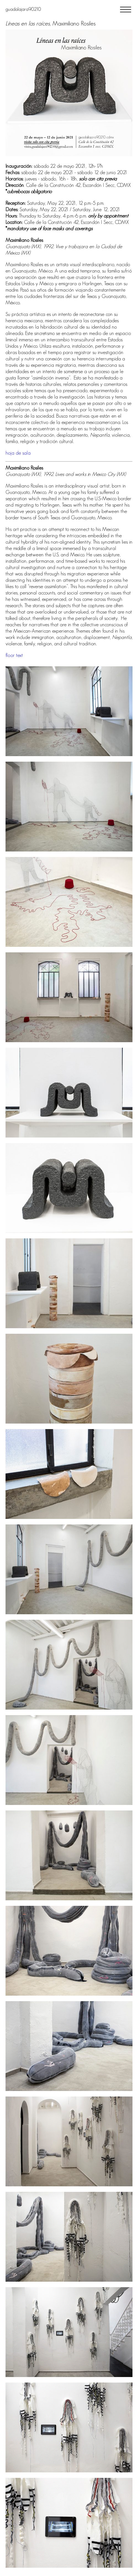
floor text (14, 655)
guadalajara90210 (23, 9)
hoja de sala (18, 453)
